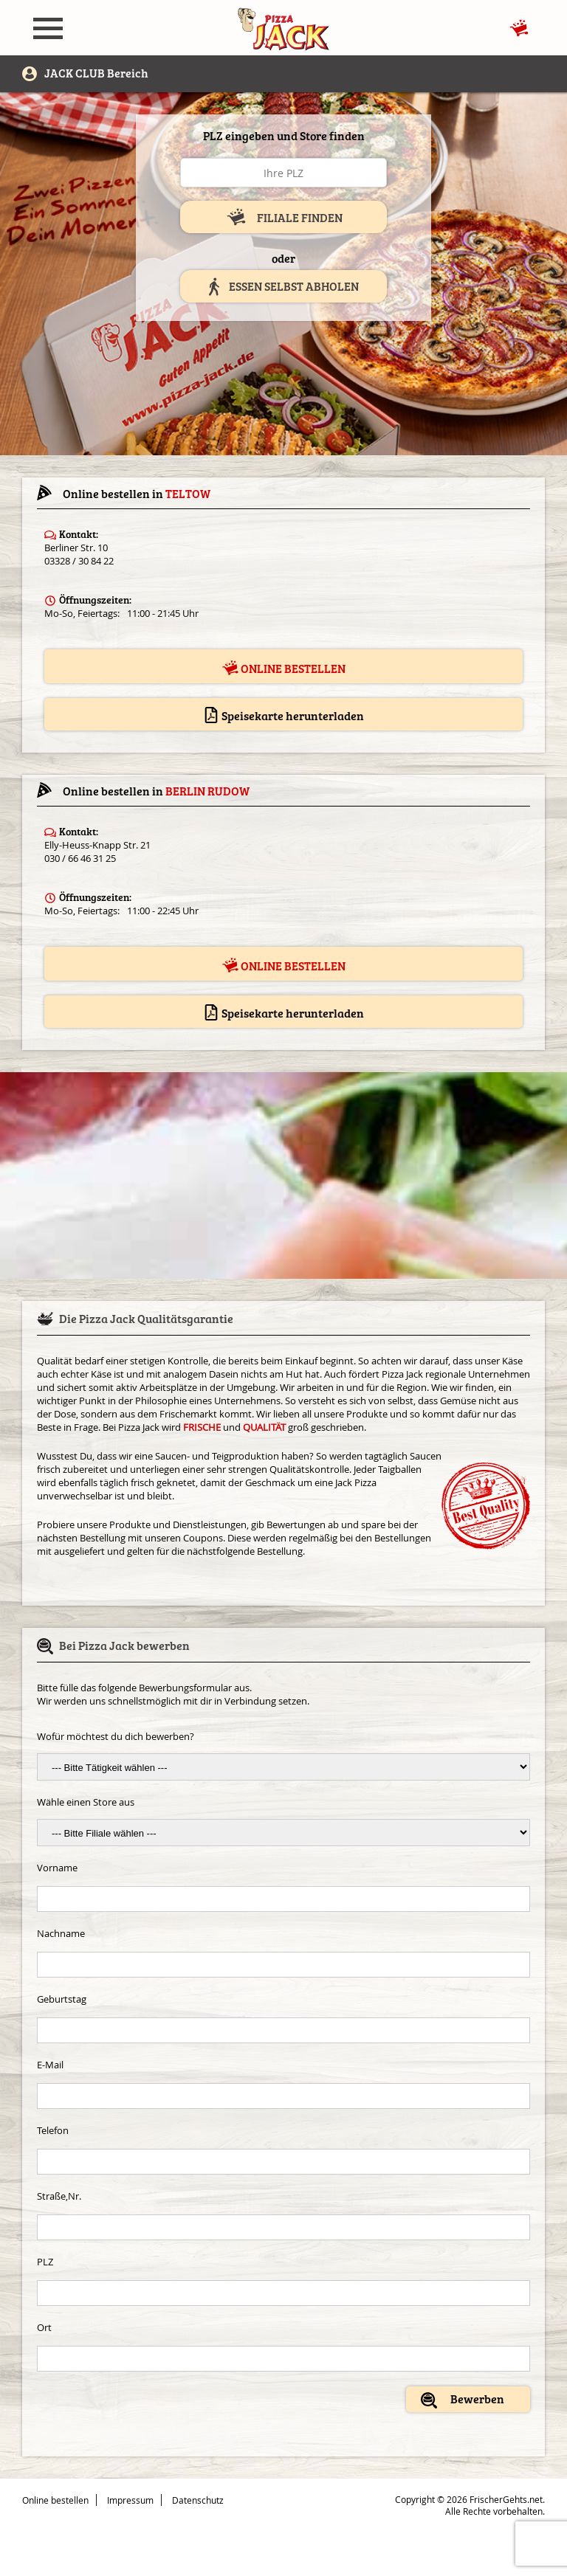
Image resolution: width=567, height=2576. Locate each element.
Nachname (61, 1933)
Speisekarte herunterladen (283, 715)
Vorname (57, 1867)
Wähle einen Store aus (85, 1802)
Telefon (53, 2130)
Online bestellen (284, 668)
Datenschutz (198, 2500)
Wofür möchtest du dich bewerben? (115, 1736)
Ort (44, 2327)
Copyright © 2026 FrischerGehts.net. (470, 2499)
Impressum (130, 2500)
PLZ (45, 2261)
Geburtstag (61, 1999)
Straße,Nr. (59, 2196)
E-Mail (50, 2064)
